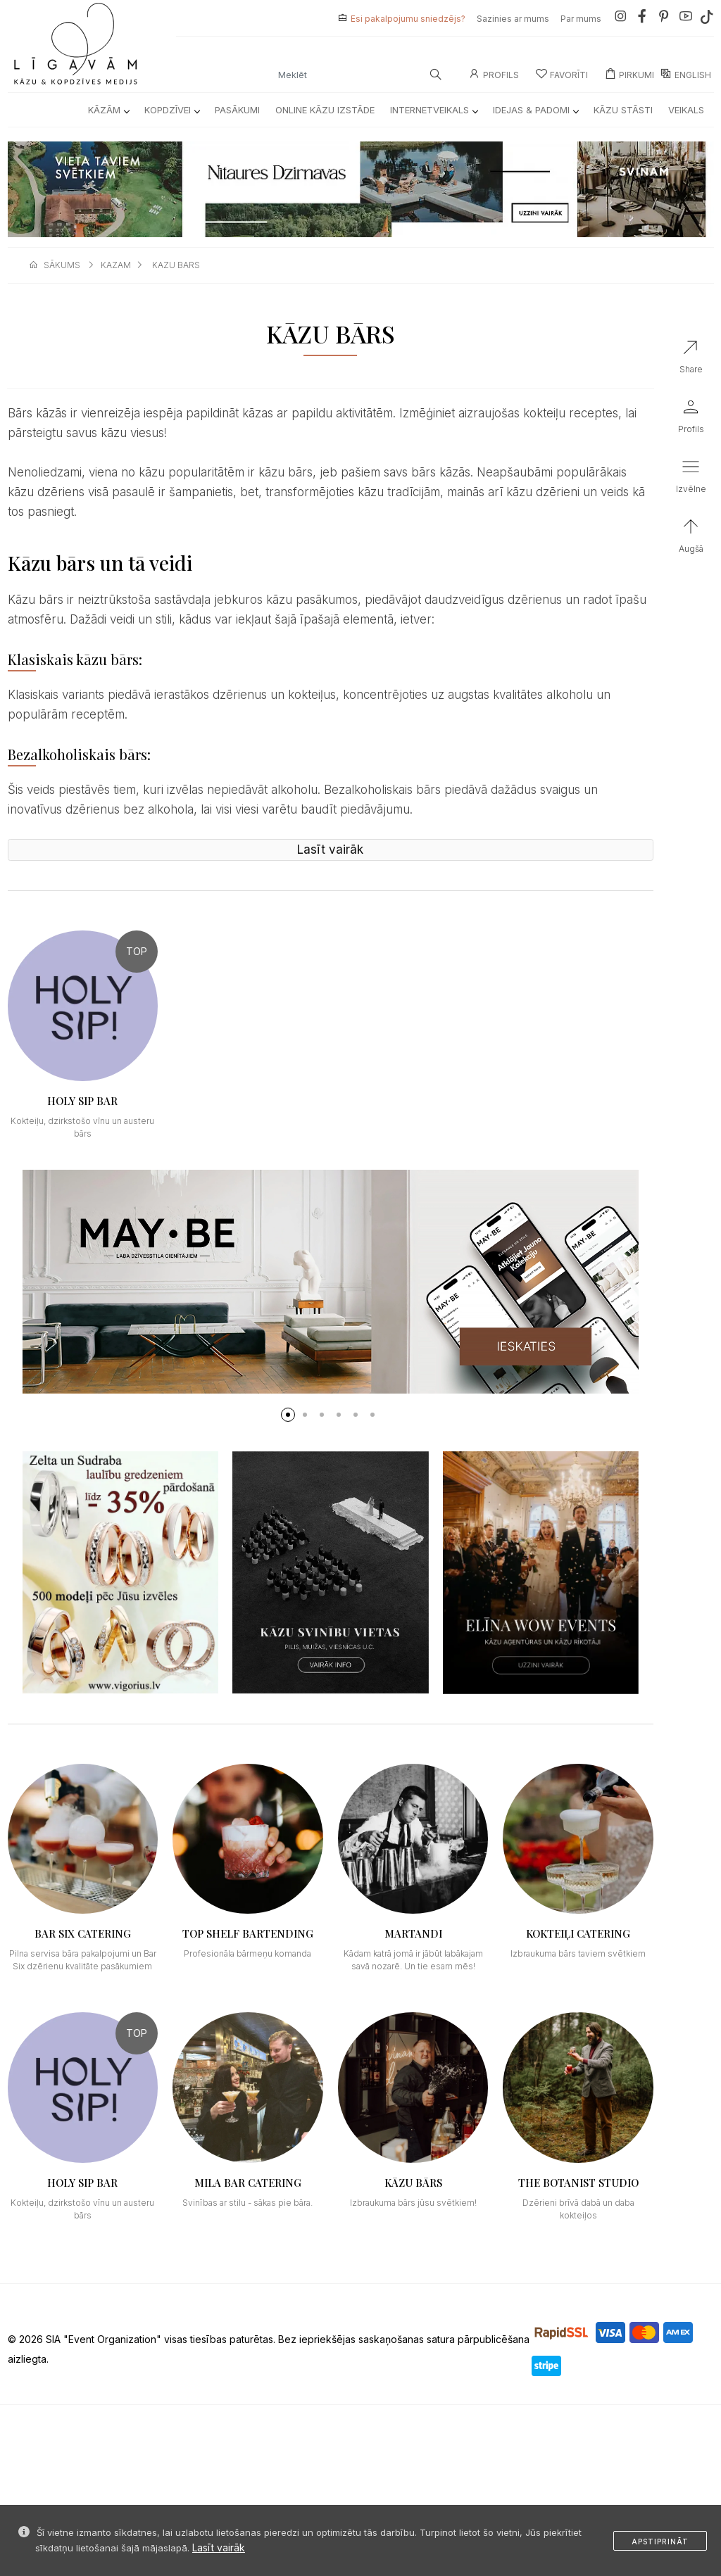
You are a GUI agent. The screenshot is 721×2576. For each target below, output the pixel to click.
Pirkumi (629, 75)
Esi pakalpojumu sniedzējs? (408, 18)
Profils (494, 75)
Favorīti (562, 75)
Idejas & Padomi (535, 109)
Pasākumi (237, 109)
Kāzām (108, 109)
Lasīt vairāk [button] (330, 849)
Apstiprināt (660, 2541)
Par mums (580, 18)
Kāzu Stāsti (623, 109)
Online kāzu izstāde (325, 109)
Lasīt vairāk (218, 2547)
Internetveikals (433, 109)
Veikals (686, 109)
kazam (116, 265)
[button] (288, 1415)
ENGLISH (686, 75)
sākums (62, 265)
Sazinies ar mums (513, 18)
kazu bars (176, 265)
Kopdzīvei (171, 109)
